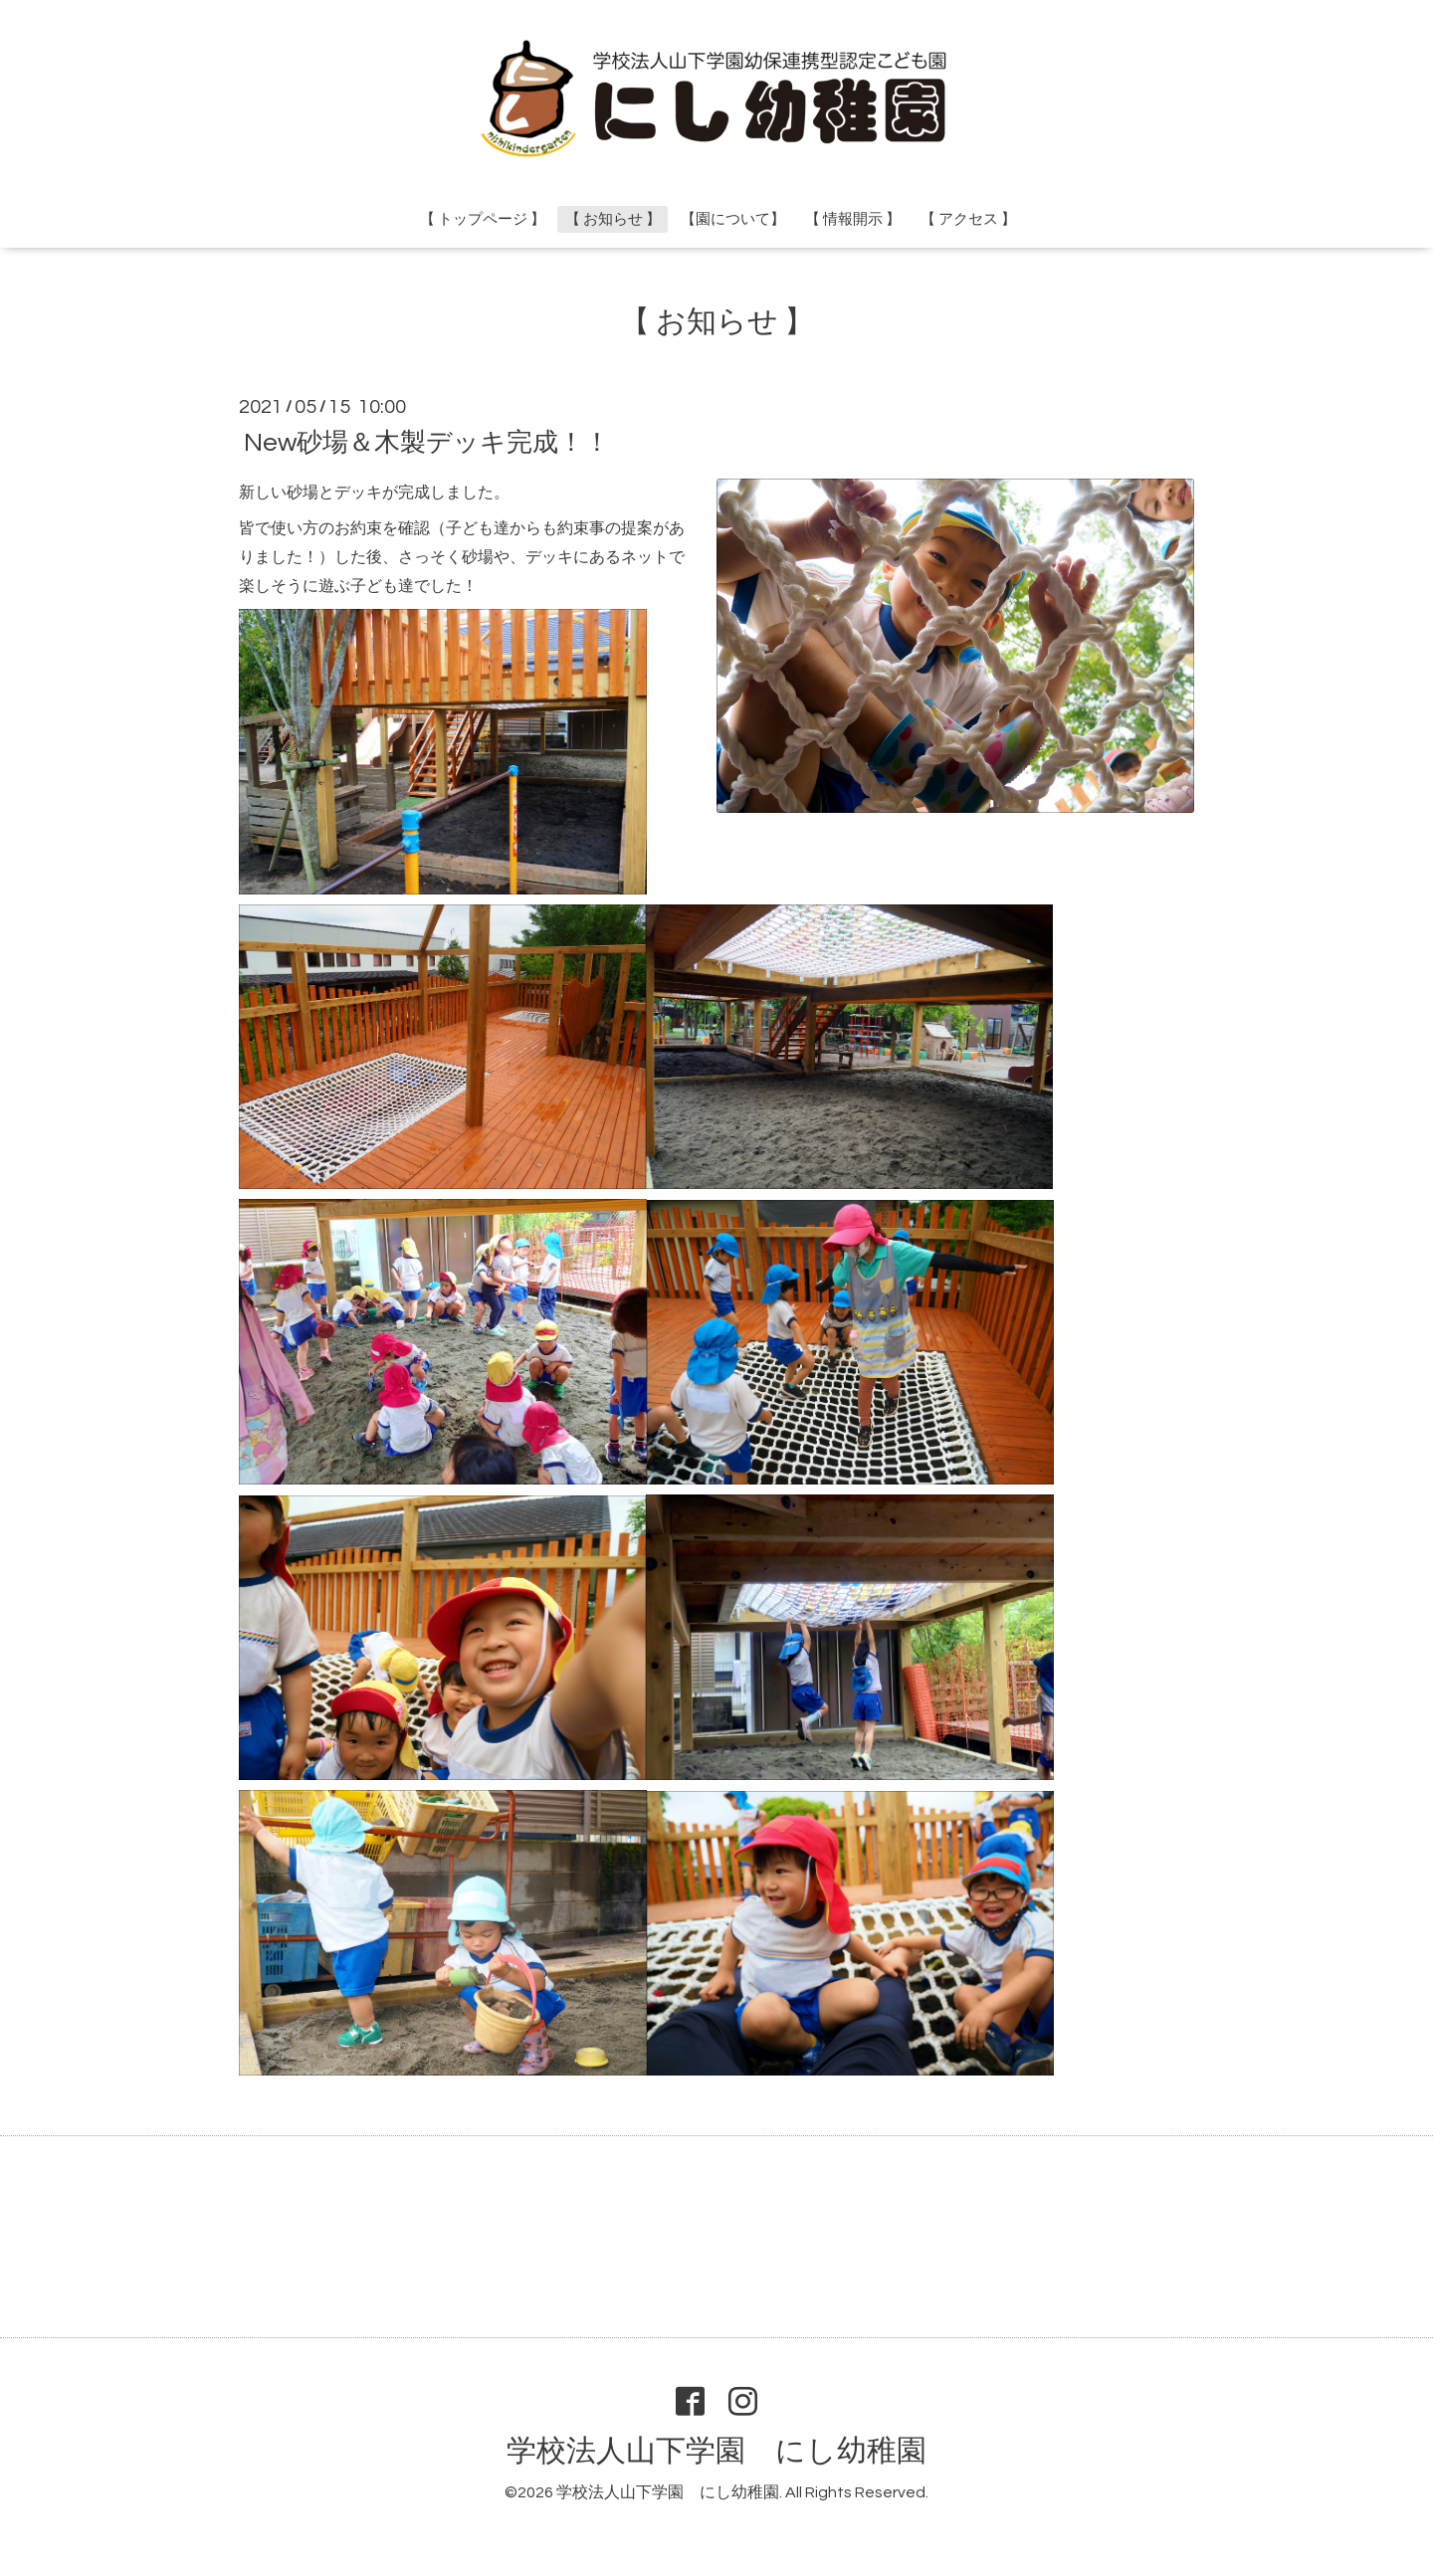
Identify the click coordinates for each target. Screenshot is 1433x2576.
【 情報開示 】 (853, 219)
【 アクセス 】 (968, 219)
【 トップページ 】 (482, 219)
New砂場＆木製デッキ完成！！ (427, 442)
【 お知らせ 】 (613, 219)
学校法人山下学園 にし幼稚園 (716, 2451)
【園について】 (733, 219)
